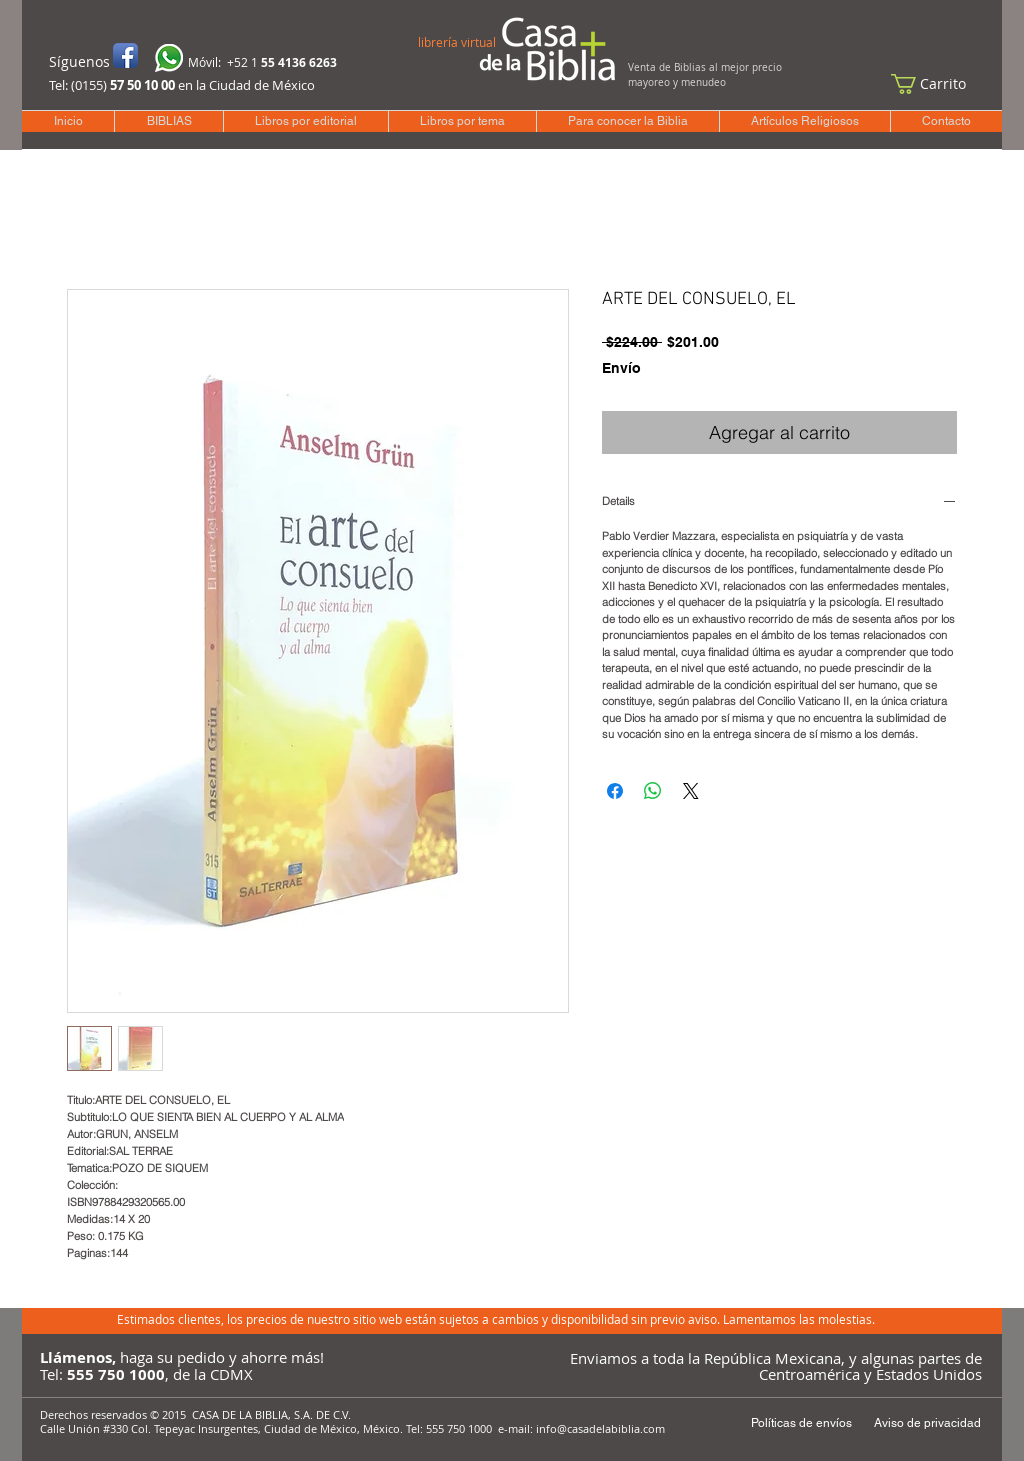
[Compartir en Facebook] (615, 791)
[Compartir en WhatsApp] (653, 791)
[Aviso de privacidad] (927, 1423)
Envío (621, 368)
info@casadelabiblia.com (600, 1428)
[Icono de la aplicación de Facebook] (125, 55)
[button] (938, 84)
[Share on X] (691, 791)
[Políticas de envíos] (801, 1423)
